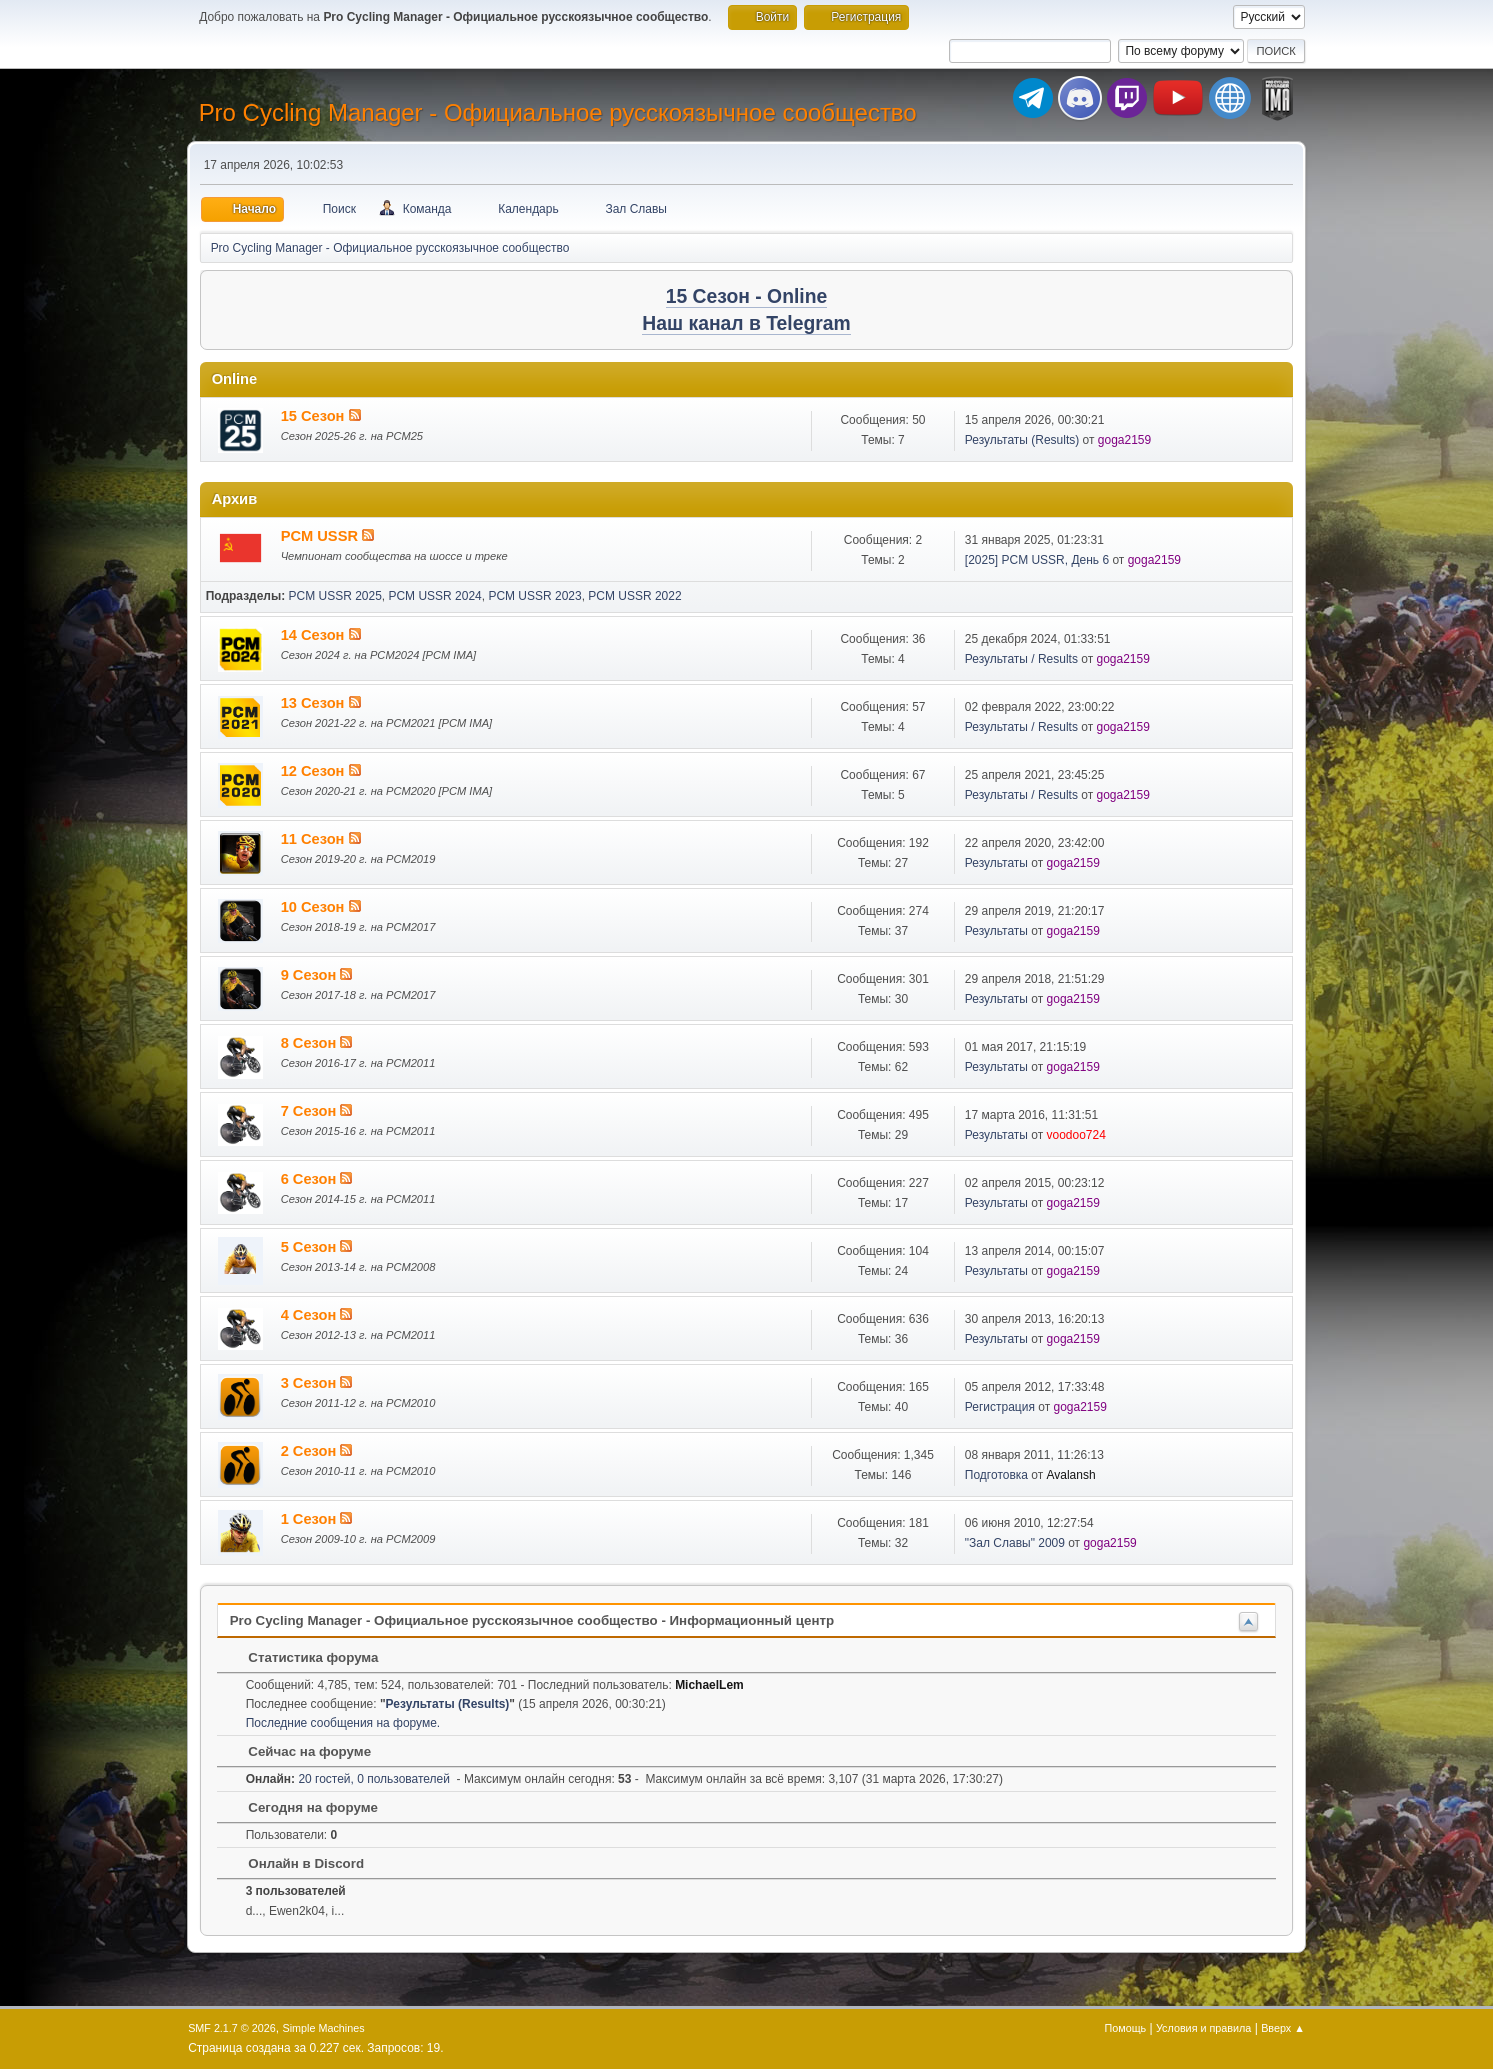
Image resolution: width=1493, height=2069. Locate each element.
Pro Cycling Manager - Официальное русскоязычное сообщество (558, 112)
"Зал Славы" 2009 (1015, 1543)
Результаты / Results (1021, 659)
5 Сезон (311, 1247)
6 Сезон (311, 1179)
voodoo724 (1076, 1135)
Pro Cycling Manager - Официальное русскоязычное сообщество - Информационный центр (532, 1620)
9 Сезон (311, 975)
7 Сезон (311, 1111)
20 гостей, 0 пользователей (348, 1779)
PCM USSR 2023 (534, 596)
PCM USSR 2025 (335, 596)
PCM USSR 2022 (634, 596)
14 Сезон (315, 635)
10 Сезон (315, 907)
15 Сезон (315, 416)
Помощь (1126, 2028)
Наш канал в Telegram (746, 323)
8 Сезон (311, 1043)
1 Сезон (311, 1519)
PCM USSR (321, 536)
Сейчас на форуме (300, 1751)
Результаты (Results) (1022, 440)
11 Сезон (315, 839)
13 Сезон (315, 703)
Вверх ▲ (1283, 2028)
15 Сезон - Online (747, 296)
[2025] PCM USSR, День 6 (1037, 560)
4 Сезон (311, 1315)
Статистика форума (304, 1657)
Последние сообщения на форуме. (343, 1723)
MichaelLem (709, 1685)
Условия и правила (1203, 2028)
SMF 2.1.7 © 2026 (232, 2028)
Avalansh (1071, 1475)
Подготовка (996, 1475)
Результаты (996, 863)
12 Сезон (315, 771)
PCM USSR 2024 (434, 596)
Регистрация (1000, 1407)
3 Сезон (311, 1383)
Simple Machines (323, 2028)
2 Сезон (311, 1451)
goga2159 (1124, 440)
